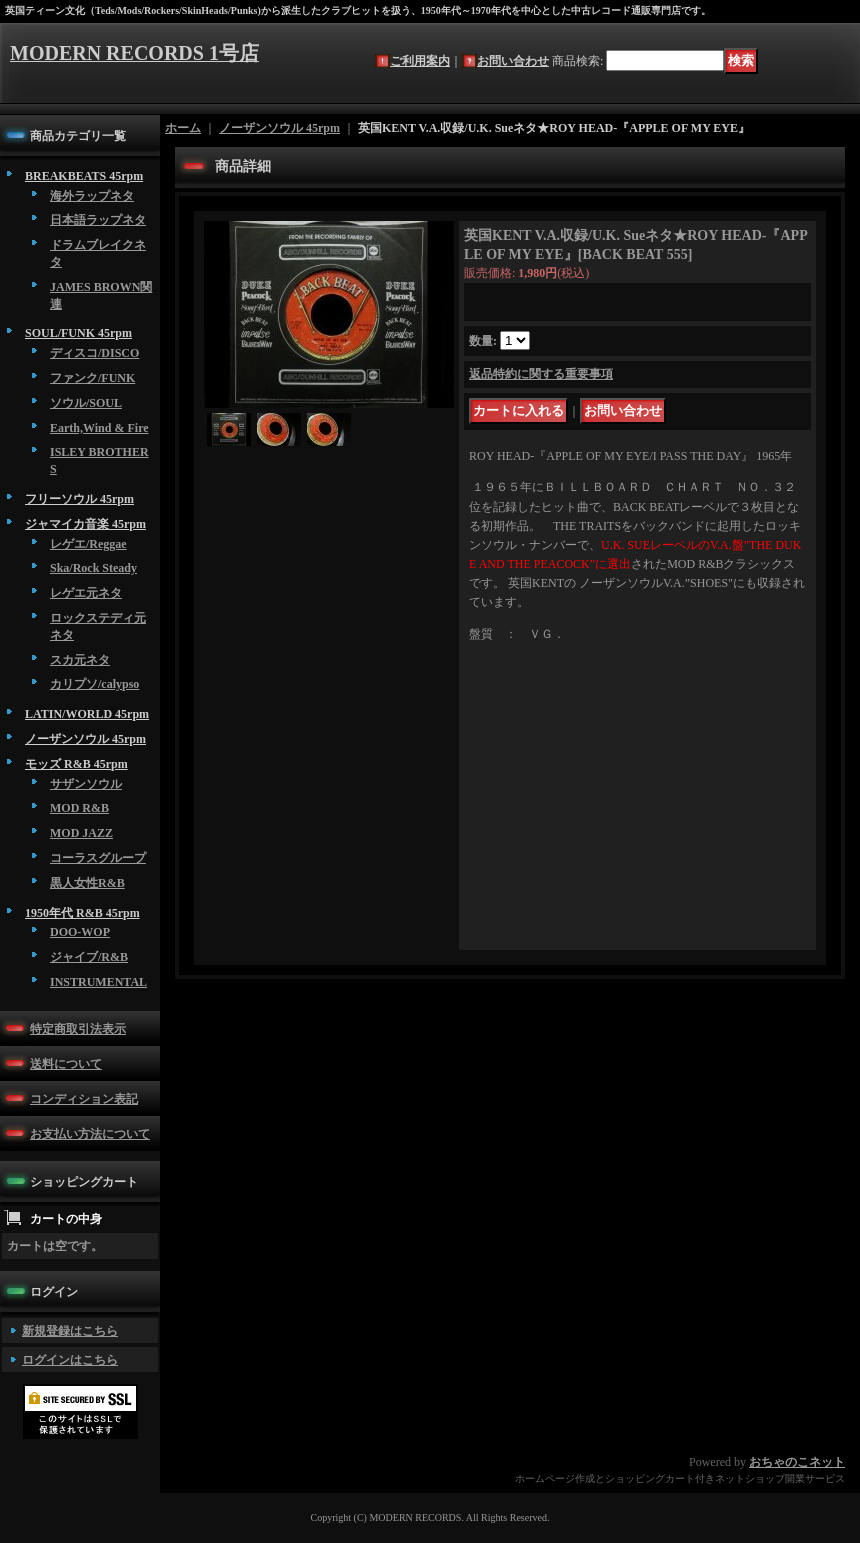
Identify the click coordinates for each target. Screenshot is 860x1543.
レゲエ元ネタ (86, 593)
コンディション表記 (84, 1099)
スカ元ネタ (80, 660)
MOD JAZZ (81, 833)
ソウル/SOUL (86, 403)
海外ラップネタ (92, 196)
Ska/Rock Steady (93, 568)
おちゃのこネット (797, 1462)
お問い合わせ (513, 61)
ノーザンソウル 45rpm (85, 739)
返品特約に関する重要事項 (541, 374)
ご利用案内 (420, 61)
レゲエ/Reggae (88, 544)
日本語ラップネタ (98, 220)
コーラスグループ (98, 858)
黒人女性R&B (87, 883)
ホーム (183, 128)
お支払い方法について (90, 1134)
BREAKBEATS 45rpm (84, 176)
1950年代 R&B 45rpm (82, 913)
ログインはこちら (70, 1360)
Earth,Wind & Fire (99, 428)
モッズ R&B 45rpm (76, 764)
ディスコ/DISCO (94, 353)
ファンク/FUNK (92, 378)
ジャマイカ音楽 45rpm (85, 524)
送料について (66, 1064)
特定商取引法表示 (78, 1029)
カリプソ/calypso (94, 684)
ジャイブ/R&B (89, 957)
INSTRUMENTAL (98, 982)
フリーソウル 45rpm (79, 499)
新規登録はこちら (70, 1331)
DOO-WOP (80, 932)
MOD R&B (79, 808)
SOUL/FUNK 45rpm (78, 333)
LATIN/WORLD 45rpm (87, 714)
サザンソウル (86, 784)
